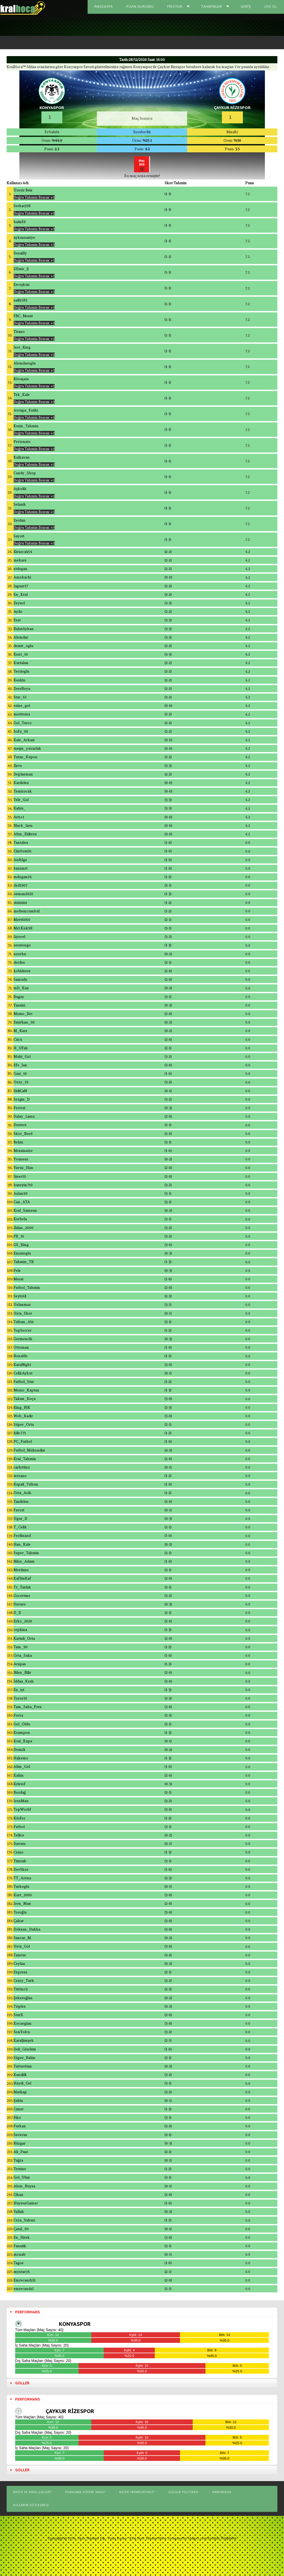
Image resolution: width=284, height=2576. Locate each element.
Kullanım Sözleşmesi (31, 2508)
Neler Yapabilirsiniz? (137, 2495)
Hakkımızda (221, 2495)
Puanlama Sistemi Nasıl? (85, 2495)
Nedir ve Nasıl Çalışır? (32, 2495)
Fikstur (174, 6)
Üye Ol (270, 6)
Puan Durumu (140, 6)
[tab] (142, 2314)
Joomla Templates (223, 2541)
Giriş (246, 6)
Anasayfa (103, 6)
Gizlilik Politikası (183, 2495)
